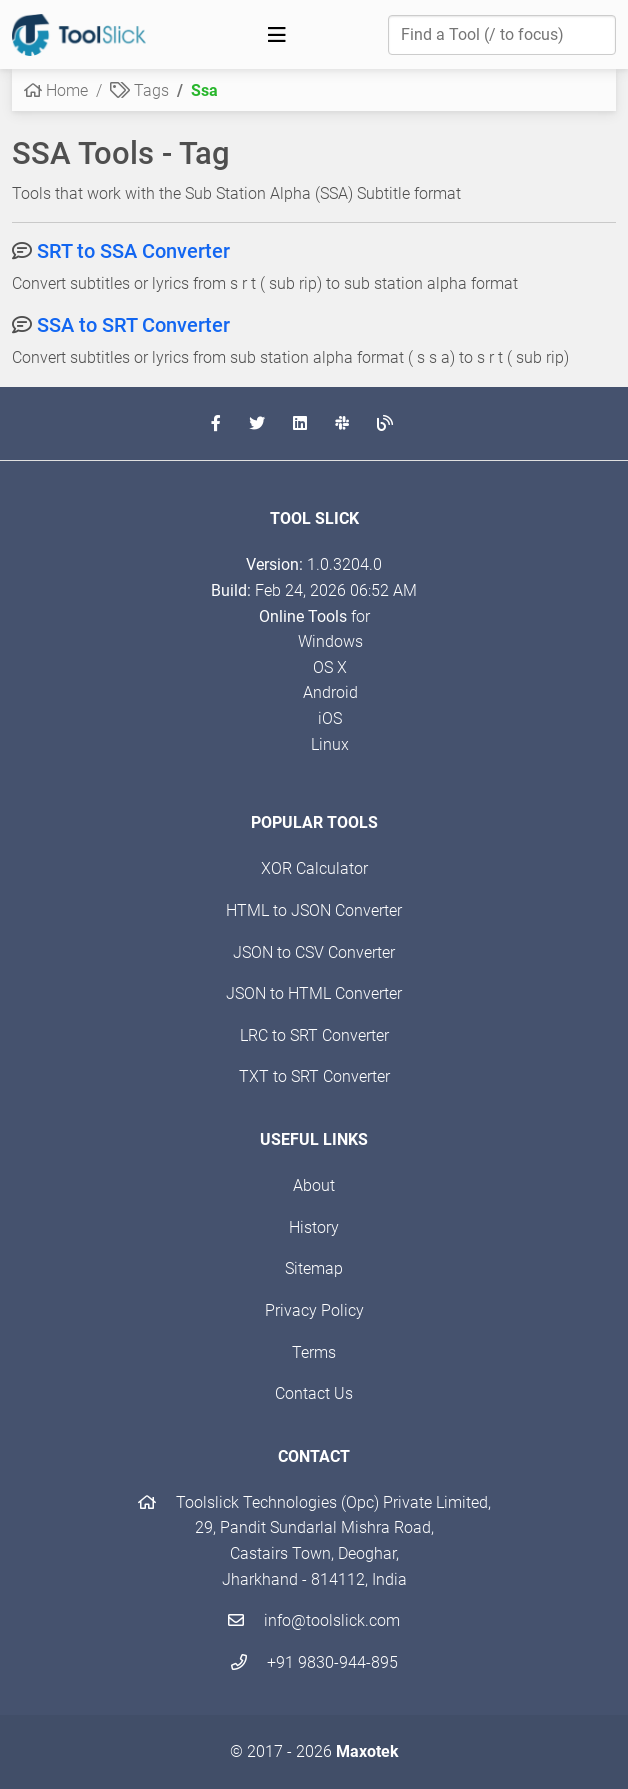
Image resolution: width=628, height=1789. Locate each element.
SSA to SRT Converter (133, 325)
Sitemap (314, 1268)
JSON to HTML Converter (314, 993)
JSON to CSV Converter (314, 952)
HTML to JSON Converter (314, 910)
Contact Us (314, 1393)
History (314, 1227)
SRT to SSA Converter (133, 251)
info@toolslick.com (314, 1620)
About (314, 1185)
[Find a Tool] (502, 35)
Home (56, 90)
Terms (314, 1352)
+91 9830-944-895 (314, 1662)
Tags (139, 90)
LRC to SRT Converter (314, 1035)
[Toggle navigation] (277, 35)
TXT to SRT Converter (314, 1076)
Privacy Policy (314, 1310)
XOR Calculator (314, 868)
